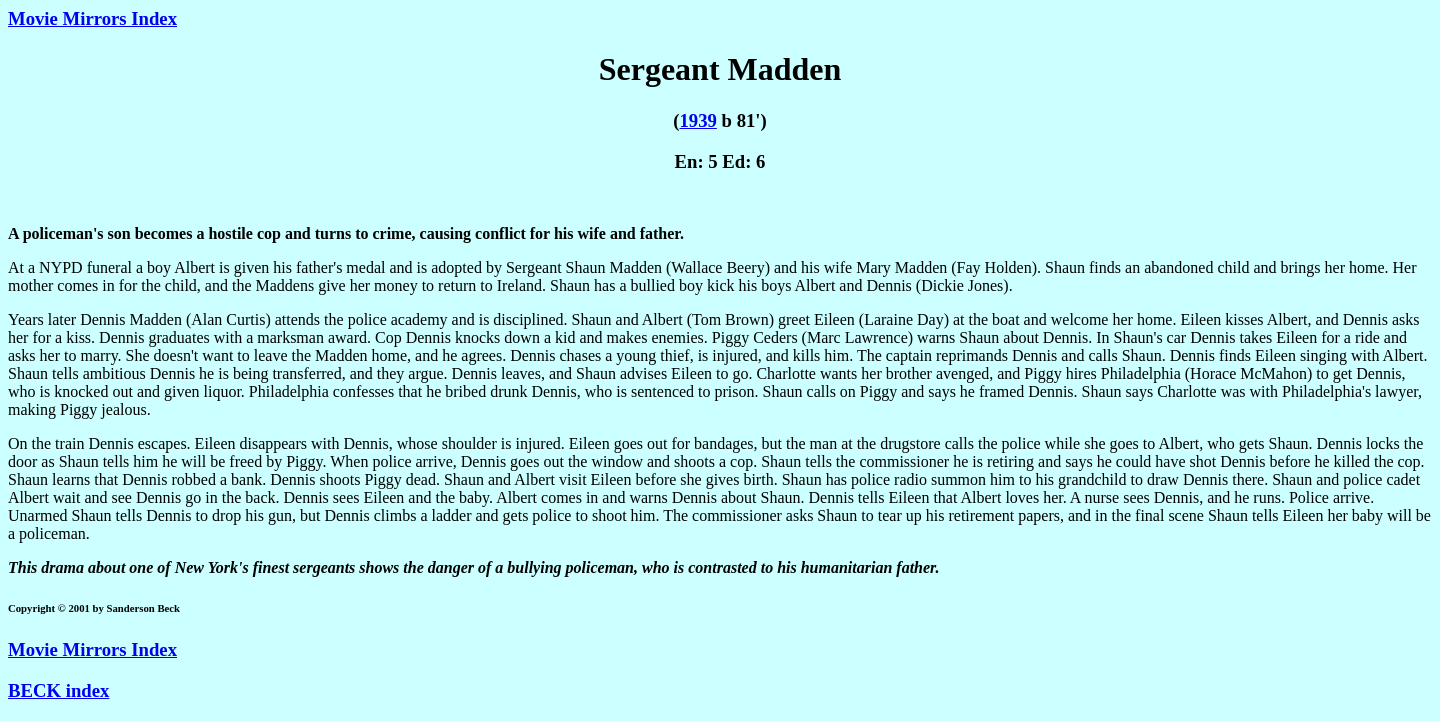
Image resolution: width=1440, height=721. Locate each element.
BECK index (58, 690)
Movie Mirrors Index (92, 18)
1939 (697, 120)
